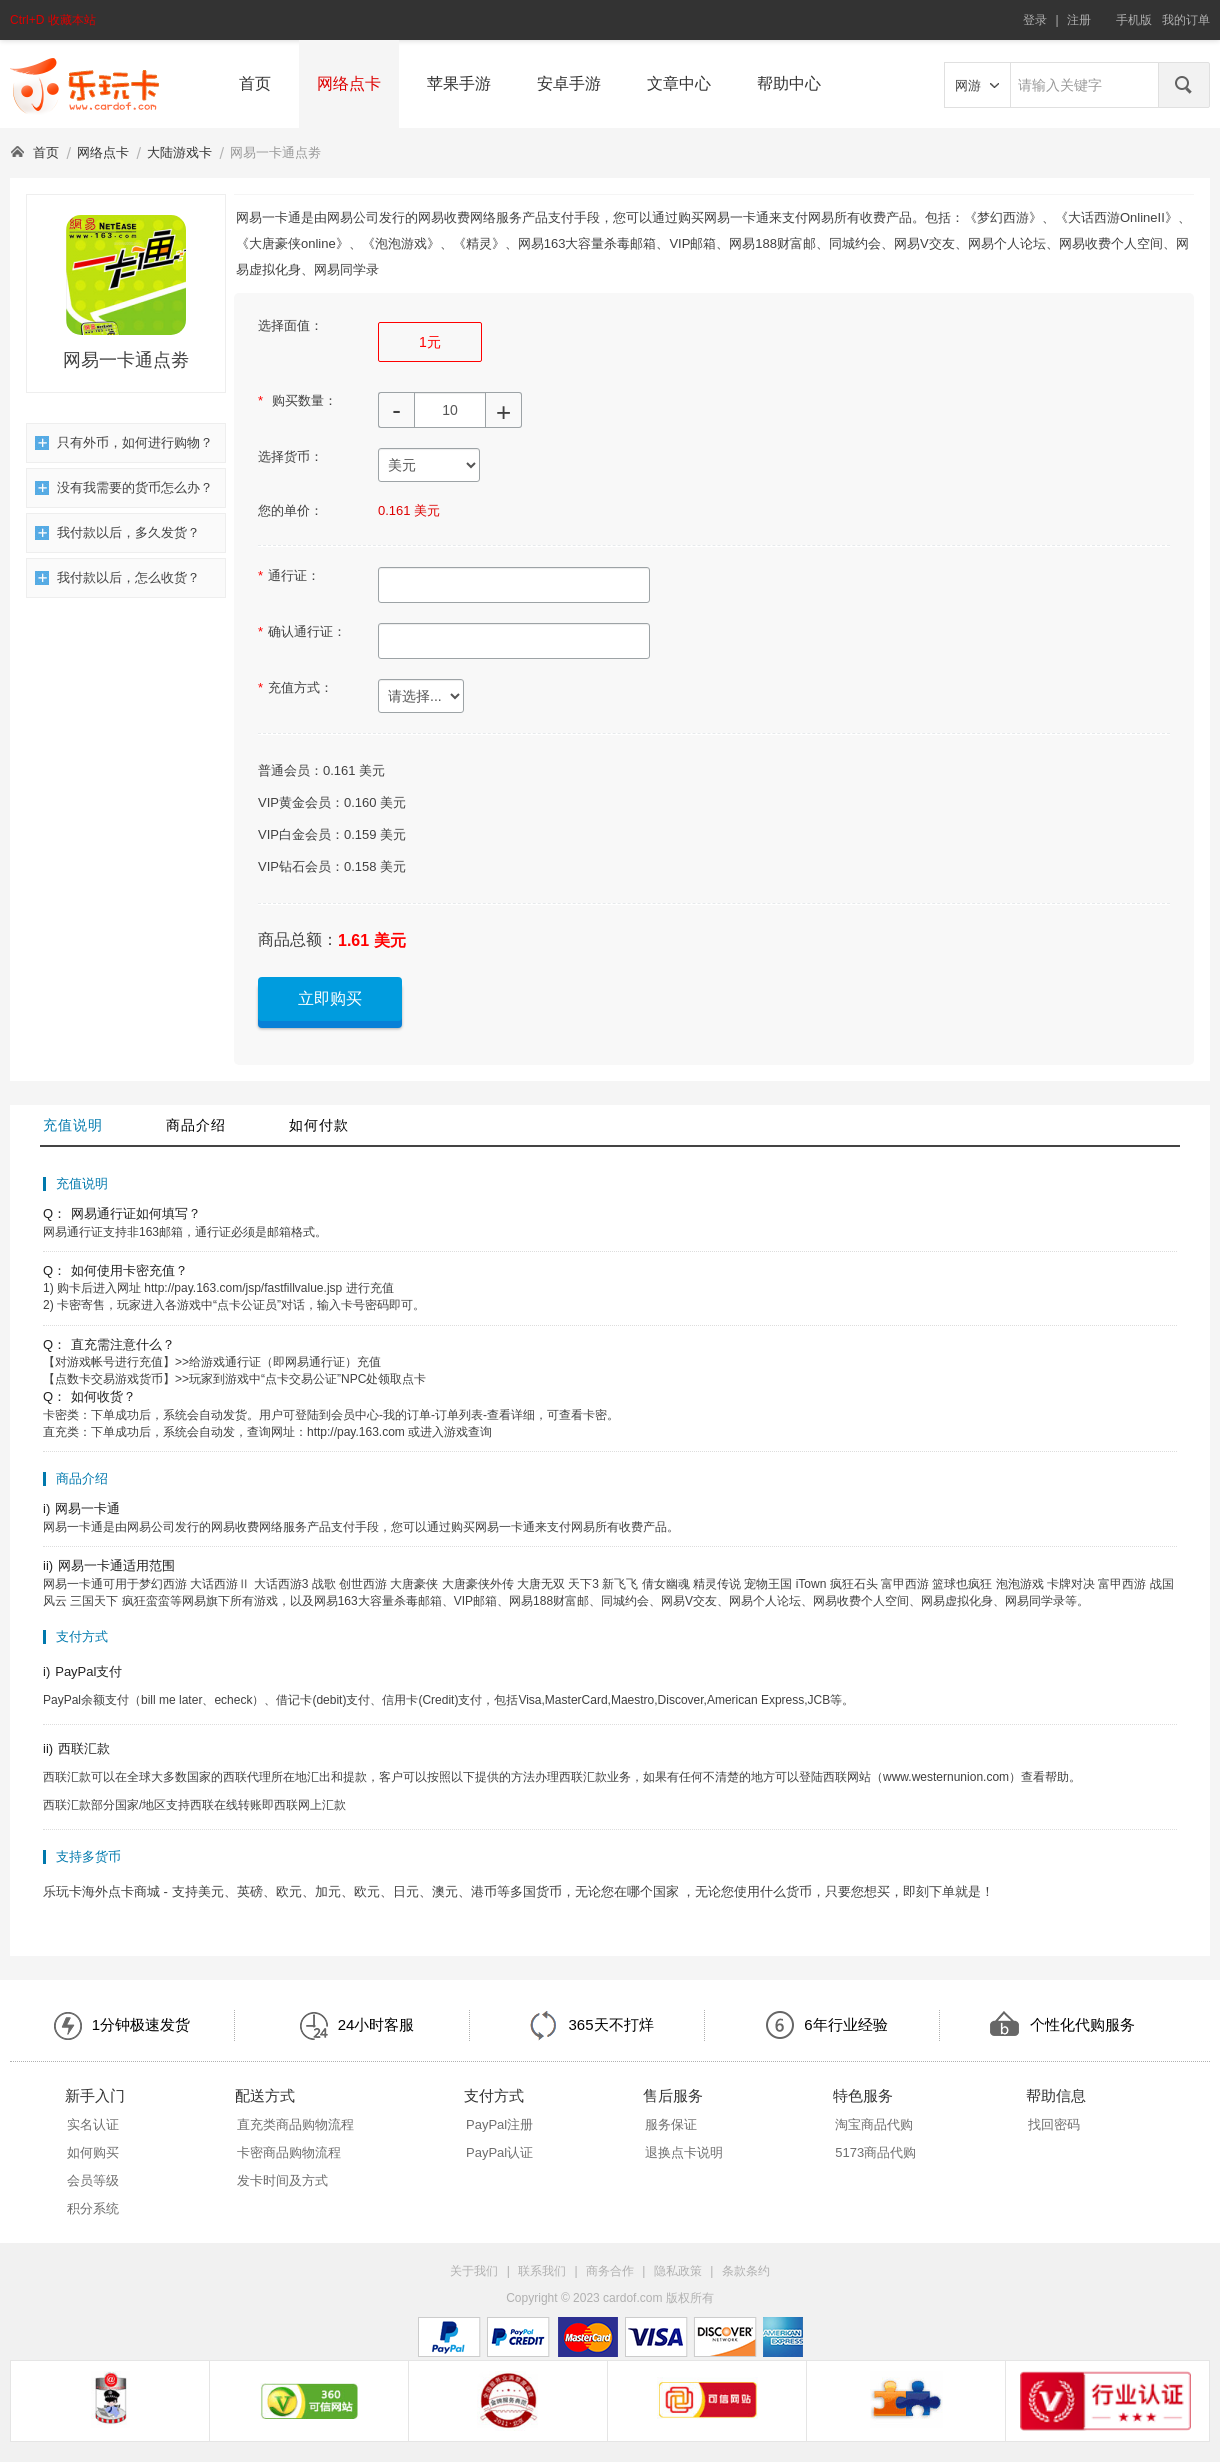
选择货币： (290, 456)
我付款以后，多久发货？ (117, 532)
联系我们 (542, 2271)
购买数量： (297, 400)
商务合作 (610, 2271)
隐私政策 (678, 2271)
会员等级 (93, 2180)
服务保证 (671, 2124)
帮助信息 (1056, 2095)
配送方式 (265, 2095)
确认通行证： (302, 631)
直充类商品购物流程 (295, 2124)
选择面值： (290, 325)
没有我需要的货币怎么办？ (124, 487)
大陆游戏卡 (179, 152)
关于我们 (474, 2271)
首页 (255, 83)
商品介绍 (196, 1125)
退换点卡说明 (684, 2152)
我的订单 (1186, 20)
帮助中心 (789, 83)
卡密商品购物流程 (289, 2152)
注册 (1079, 20)
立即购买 (330, 998)
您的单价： (290, 510)
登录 (1035, 20)
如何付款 (319, 1125)
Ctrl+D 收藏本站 (53, 20)
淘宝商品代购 (874, 2124)
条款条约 (746, 2271)
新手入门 (95, 2095)
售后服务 (673, 2095)
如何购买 (93, 2152)
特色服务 (863, 2095)
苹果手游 (459, 83)
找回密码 (1054, 2124)
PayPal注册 (499, 2124)
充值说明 (73, 1125)
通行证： (289, 575)
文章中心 (679, 83)
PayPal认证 (499, 2152)
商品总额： (298, 939)
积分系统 (93, 2208)
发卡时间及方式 (282, 2180)
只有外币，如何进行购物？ (124, 442)
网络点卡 (349, 83)
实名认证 (93, 2124)
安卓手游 (569, 83)
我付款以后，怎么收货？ (117, 577)
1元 (430, 342)
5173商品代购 (875, 2152)
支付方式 (494, 2095)
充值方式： (295, 687)
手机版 (1134, 20)
